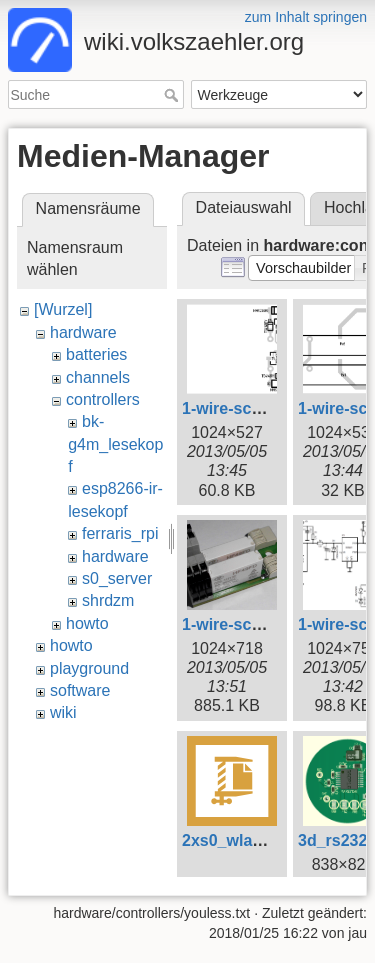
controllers (103, 399)
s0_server (117, 578)
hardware (83, 332)
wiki (63, 712)
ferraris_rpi (120, 533)
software (80, 690)
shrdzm (108, 600)
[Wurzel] (63, 309)
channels (98, 377)
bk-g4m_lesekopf (115, 444)
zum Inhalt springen (306, 17)
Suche (173, 95)
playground (89, 668)
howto (87, 623)
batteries (96, 354)
